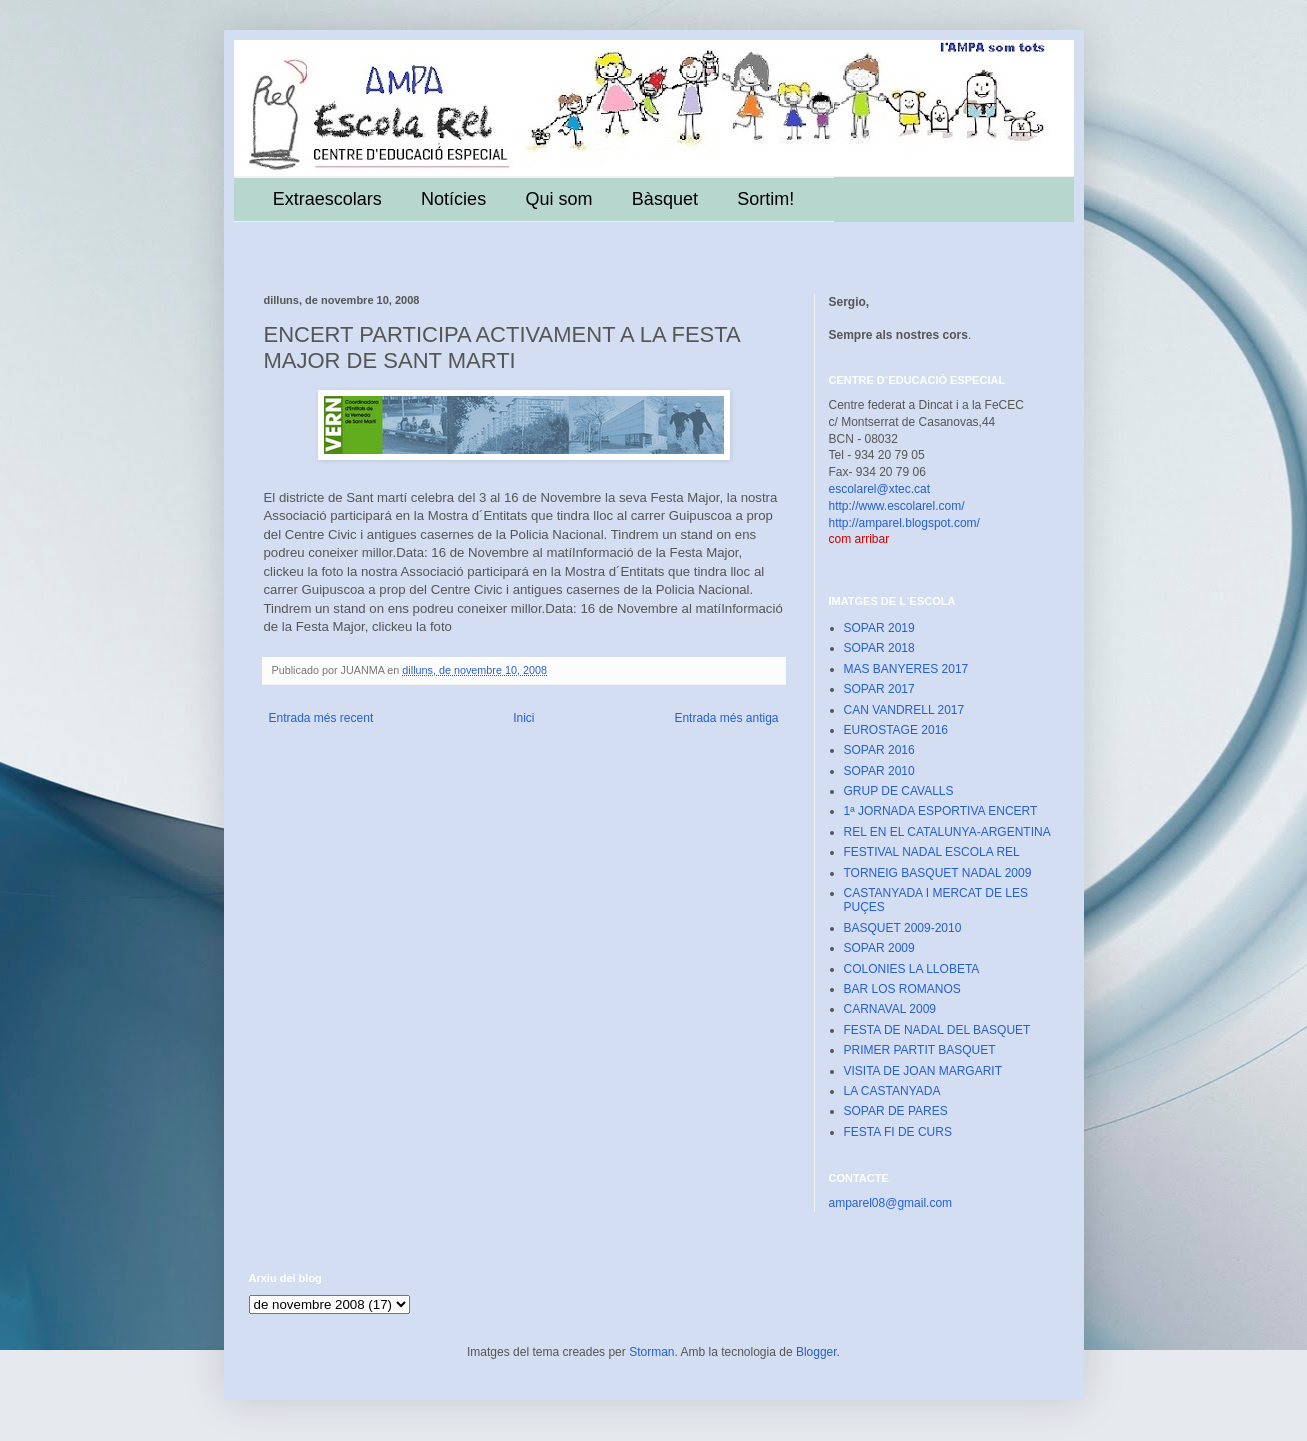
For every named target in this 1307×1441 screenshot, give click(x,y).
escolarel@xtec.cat (880, 489)
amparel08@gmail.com (891, 1203)
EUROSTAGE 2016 (896, 730)
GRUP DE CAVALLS (899, 791)
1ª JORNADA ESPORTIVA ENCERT (941, 811)
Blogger (816, 1352)
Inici (523, 718)
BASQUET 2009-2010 (903, 928)
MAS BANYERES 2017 (906, 669)
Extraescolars (327, 199)
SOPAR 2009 (879, 948)
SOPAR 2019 (879, 628)
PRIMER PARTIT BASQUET (920, 1050)
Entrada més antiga (726, 718)
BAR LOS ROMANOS (902, 989)
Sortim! (765, 199)
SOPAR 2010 (879, 771)
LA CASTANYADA (892, 1091)
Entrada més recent (321, 718)
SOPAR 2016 (879, 750)
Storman (651, 1352)
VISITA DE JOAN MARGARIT (923, 1071)
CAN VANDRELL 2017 (904, 710)
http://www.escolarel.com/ (897, 506)
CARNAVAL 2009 (890, 1009)
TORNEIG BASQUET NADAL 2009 (938, 873)
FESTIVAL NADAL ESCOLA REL (932, 852)
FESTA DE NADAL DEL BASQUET (937, 1030)
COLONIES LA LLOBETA (912, 969)
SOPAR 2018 (879, 648)
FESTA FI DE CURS (898, 1132)
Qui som (558, 199)
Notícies (453, 199)
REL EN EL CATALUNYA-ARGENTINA (947, 832)
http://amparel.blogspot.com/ (904, 523)
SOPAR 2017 (879, 689)
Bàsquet (665, 199)
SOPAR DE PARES (896, 1111)
